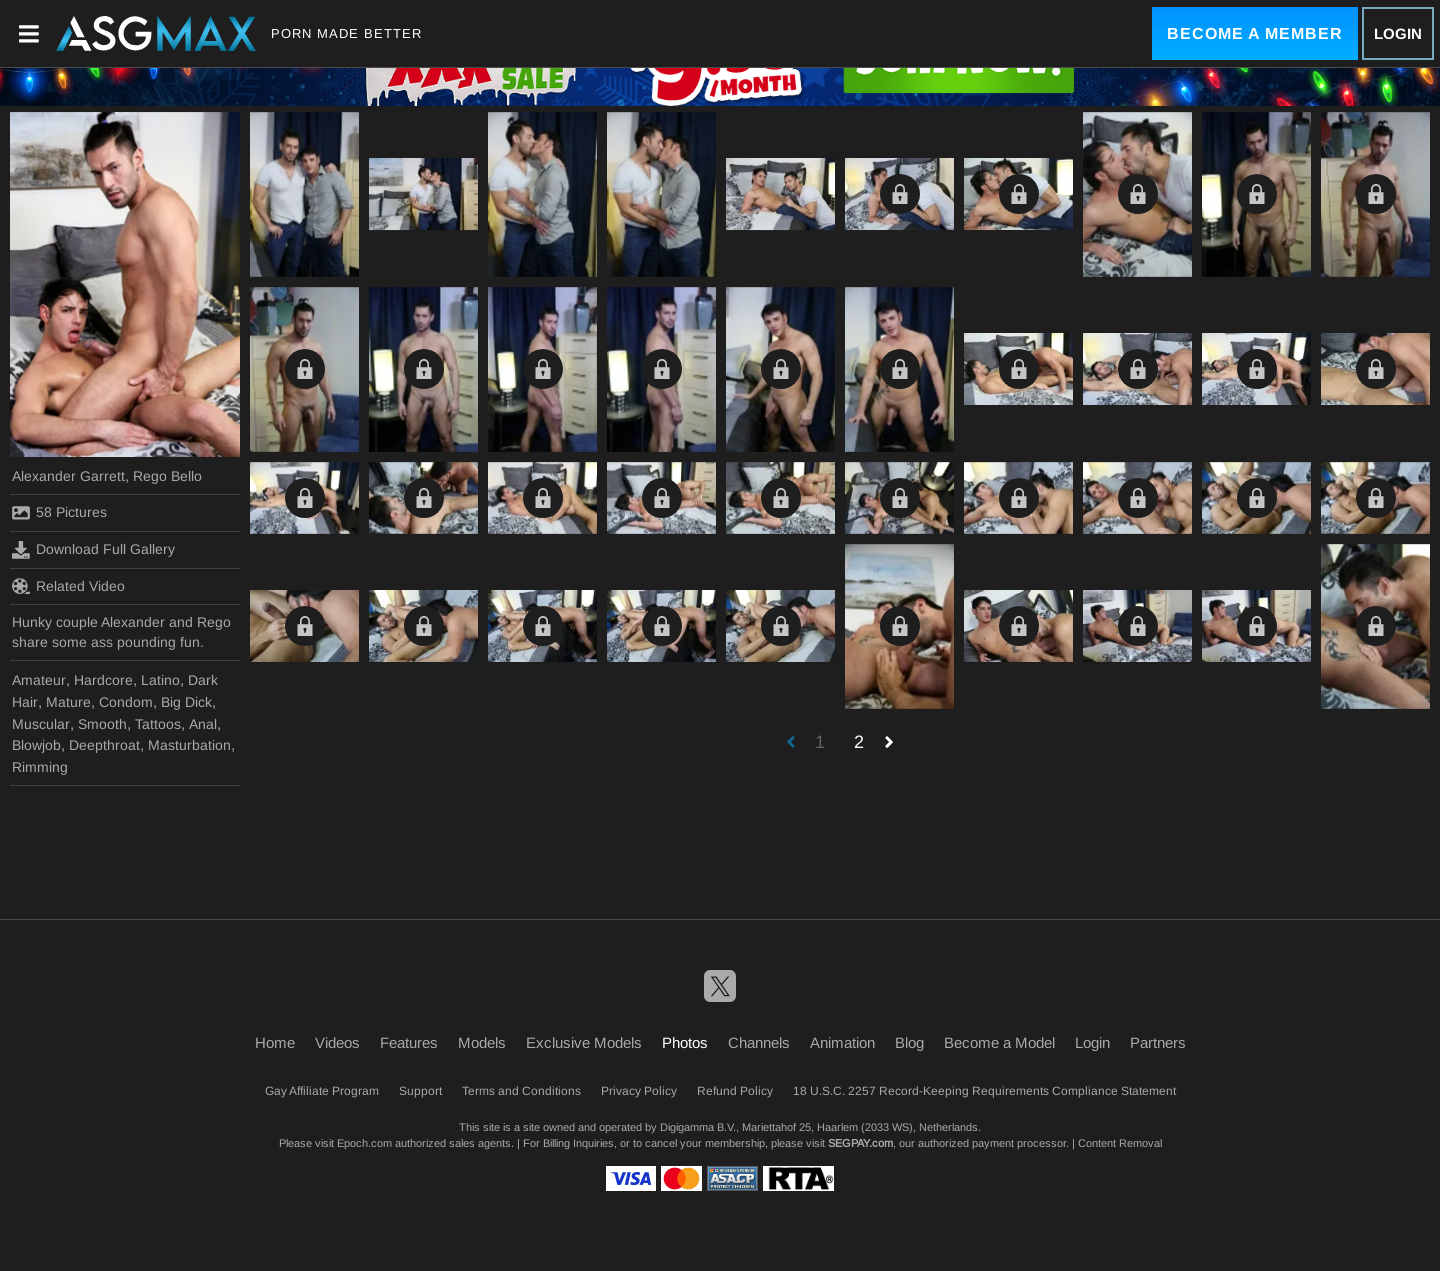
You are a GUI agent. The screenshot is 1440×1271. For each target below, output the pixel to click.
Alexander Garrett (68, 476)
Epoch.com (364, 1143)
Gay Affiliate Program (322, 1091)
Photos (685, 1042)
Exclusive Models (584, 1042)
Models (482, 1042)
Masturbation (189, 745)
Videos (337, 1042)
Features (409, 1042)
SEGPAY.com (860, 1143)
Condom (126, 702)
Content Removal (1120, 1143)
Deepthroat (104, 745)
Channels (759, 1042)
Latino (160, 680)
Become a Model (999, 1042)
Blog (909, 1042)
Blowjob (36, 745)
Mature (68, 702)
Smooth (102, 724)
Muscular (41, 724)
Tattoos (158, 724)
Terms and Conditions (521, 1091)
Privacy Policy (639, 1091)
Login (1398, 33)
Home (275, 1042)
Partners (1158, 1042)
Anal (203, 724)
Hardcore (103, 680)
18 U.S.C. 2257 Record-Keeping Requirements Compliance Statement (984, 1091)
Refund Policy (735, 1091)
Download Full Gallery (93, 550)
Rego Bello (167, 476)
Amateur (39, 680)
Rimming (40, 767)
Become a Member (1255, 33)
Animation (842, 1042)
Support (420, 1091)
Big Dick (186, 702)
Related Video (68, 586)
